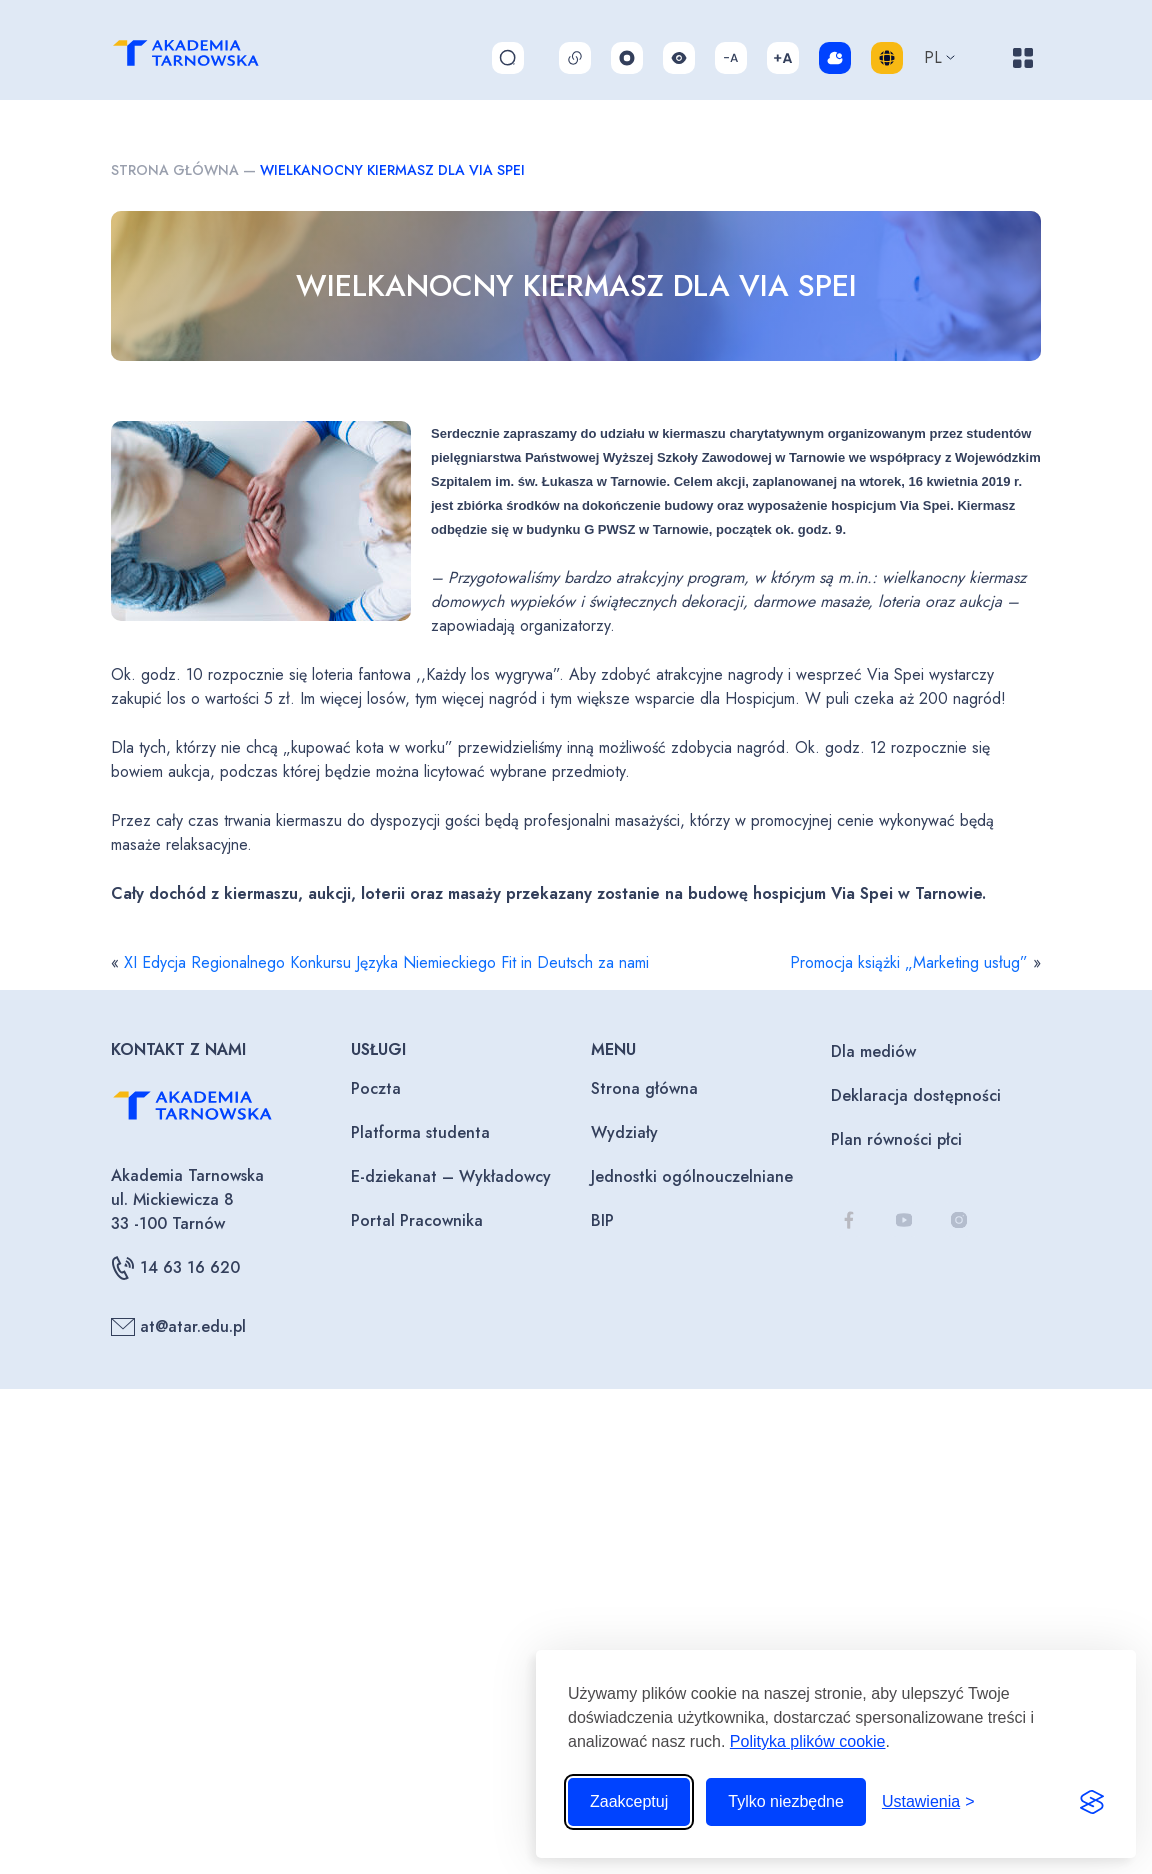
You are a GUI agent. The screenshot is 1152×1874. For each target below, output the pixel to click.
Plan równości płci (896, 1139)
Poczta (376, 1088)
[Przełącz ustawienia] (928, 1802)
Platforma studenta (420, 1132)
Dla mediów (873, 1051)
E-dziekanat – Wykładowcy (451, 1176)
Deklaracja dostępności (916, 1095)
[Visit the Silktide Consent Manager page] (1092, 1802)
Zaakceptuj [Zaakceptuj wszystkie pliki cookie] (629, 1801)
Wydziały (624, 1132)
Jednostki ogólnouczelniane (692, 1176)
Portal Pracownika (417, 1220)
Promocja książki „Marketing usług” (909, 962)
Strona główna (175, 170)
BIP (602, 1220)
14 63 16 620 (175, 1268)
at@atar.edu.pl (178, 1327)
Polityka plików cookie (808, 1741)
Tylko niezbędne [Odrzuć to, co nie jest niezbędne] (786, 1801)
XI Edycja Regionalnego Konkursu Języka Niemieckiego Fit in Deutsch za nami (386, 962)
